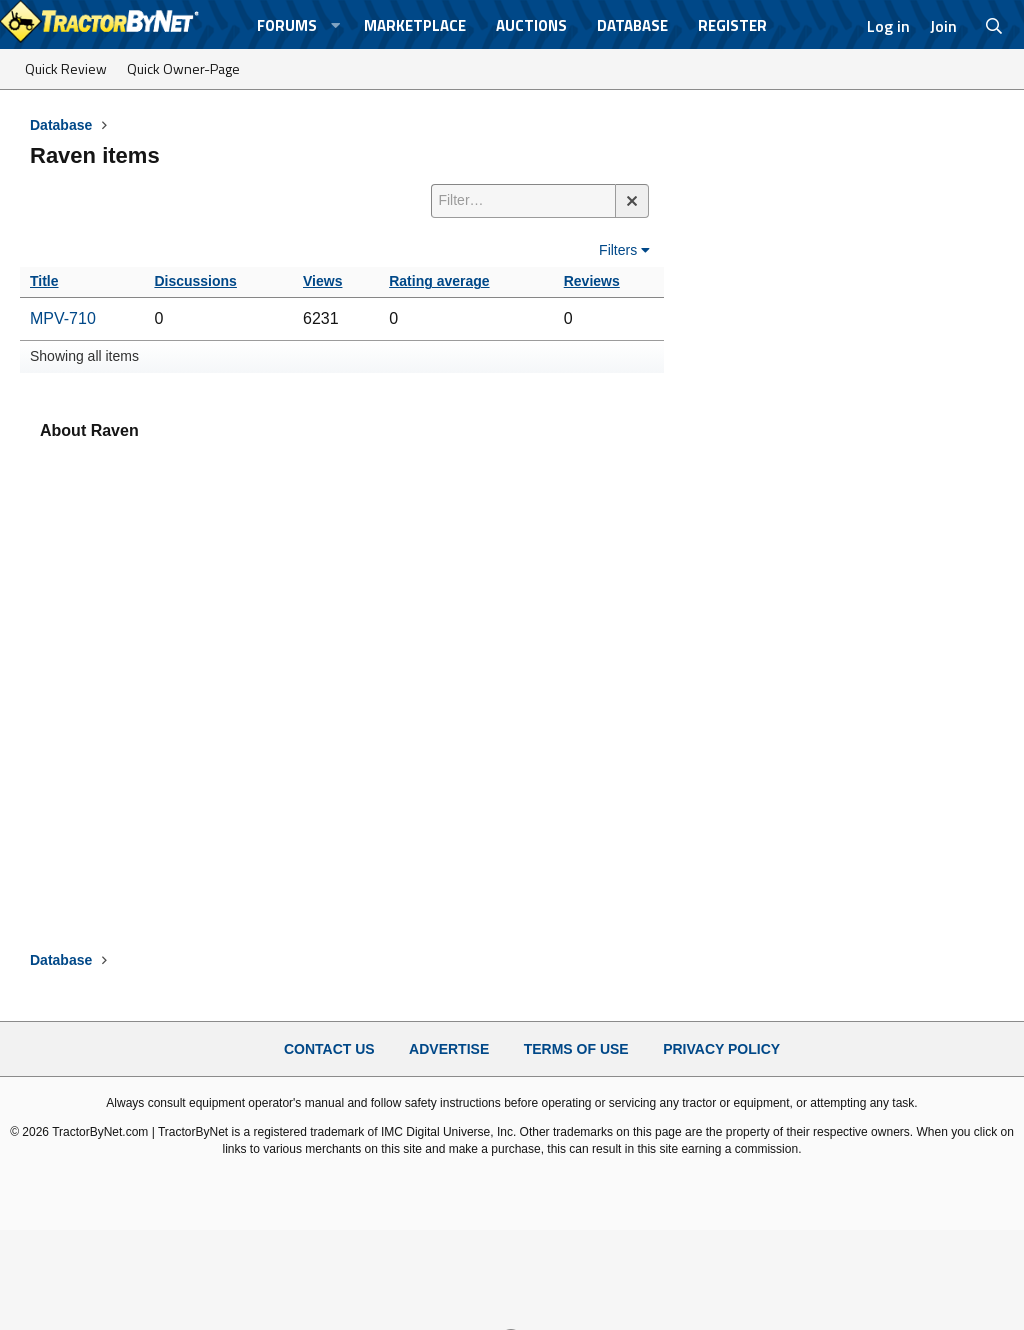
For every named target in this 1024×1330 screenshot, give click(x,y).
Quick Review (66, 68)
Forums (287, 25)
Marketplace (415, 25)
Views (322, 281)
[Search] (994, 26)
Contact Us (329, 1049)
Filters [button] (618, 250)
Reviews (592, 281)
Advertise (449, 1049)
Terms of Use (576, 1049)
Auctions (531, 25)
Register (732, 25)
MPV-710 (63, 318)
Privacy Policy (721, 1049)
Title (44, 281)
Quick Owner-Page (183, 68)
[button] (335, 25)
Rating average (439, 281)
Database (632, 25)
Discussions (195, 281)
